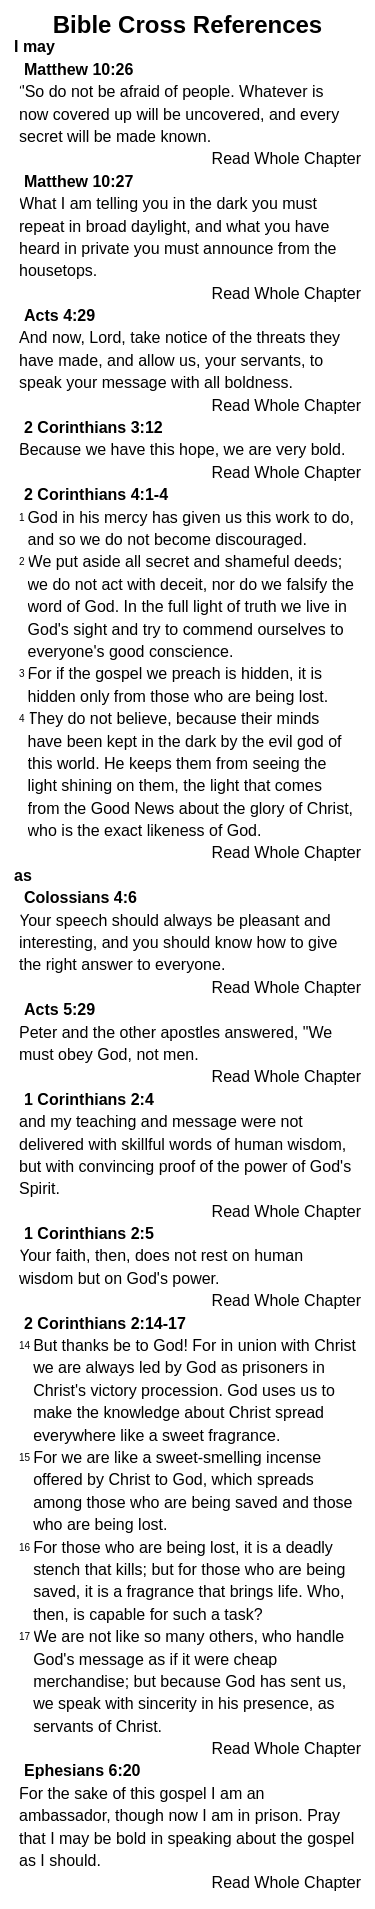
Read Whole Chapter (286, 158)
